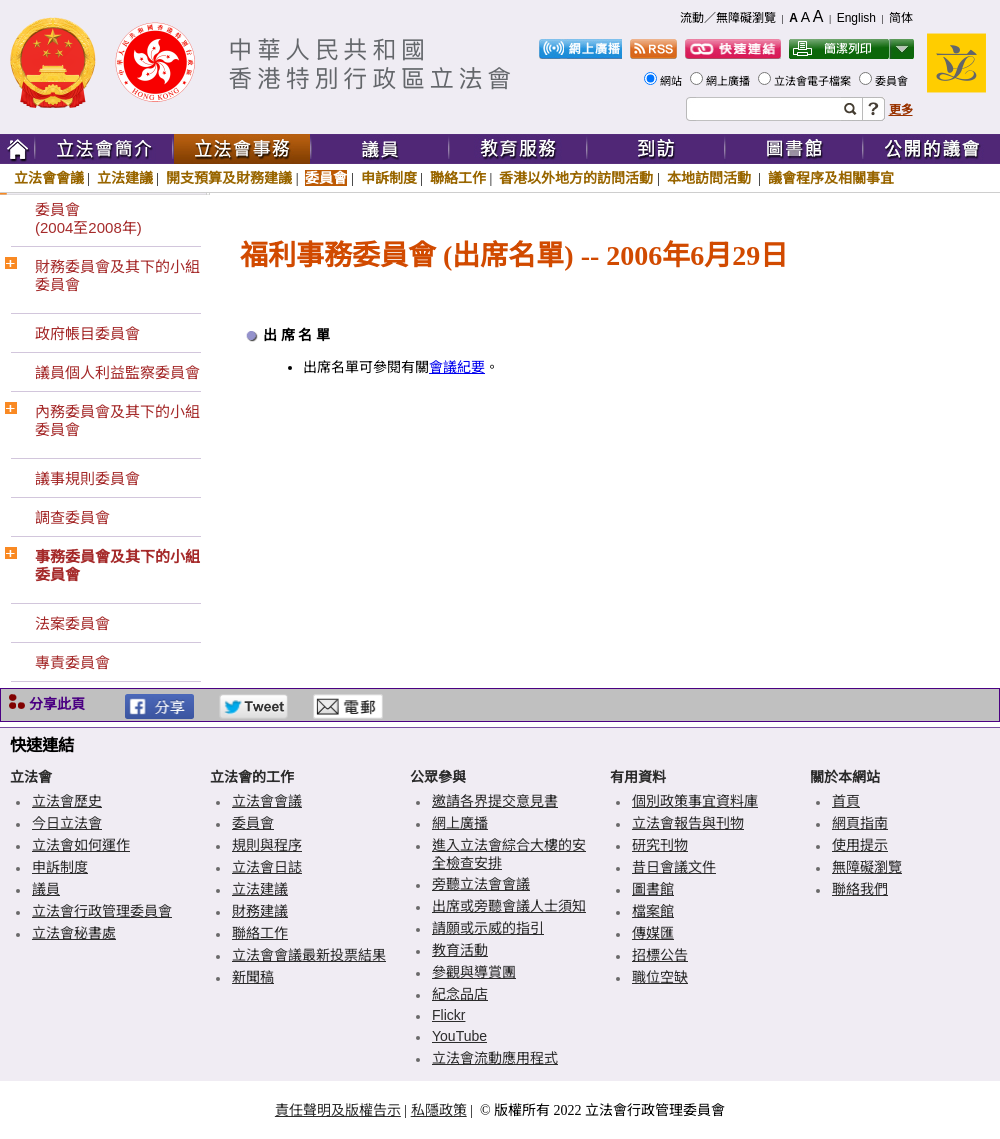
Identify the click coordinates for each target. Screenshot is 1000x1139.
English (856, 18)
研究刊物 (660, 845)
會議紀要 (457, 367)
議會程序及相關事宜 (831, 178)
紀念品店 (460, 994)
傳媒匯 (653, 933)
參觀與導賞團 (474, 972)
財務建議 (260, 911)
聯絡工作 (458, 178)
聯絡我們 (860, 889)
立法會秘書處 (74, 933)
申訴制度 (389, 178)
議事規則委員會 (87, 478)
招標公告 (660, 955)
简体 (901, 18)
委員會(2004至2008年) (88, 218)
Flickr (448, 1015)
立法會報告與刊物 (688, 823)
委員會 (893, 81)
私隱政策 (439, 1110)
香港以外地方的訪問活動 (576, 178)
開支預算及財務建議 (229, 178)
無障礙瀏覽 (867, 867)
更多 (901, 110)
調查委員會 (72, 517)
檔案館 (653, 911)
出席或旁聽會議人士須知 (509, 906)
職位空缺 (660, 977)
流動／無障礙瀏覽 (728, 18)
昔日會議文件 (674, 867)
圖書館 (653, 889)
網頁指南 (860, 823)
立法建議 (125, 178)
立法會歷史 (67, 801)
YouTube (459, 1036)
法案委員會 (72, 623)
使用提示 (860, 845)
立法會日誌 (267, 867)
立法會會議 (49, 178)
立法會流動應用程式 (495, 1058)
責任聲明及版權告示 (338, 1110)
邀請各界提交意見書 (495, 801)
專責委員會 (72, 662)
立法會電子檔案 (814, 81)
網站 (672, 81)
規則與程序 (267, 845)
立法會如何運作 (81, 845)
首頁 (846, 801)
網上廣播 (729, 81)
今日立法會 (67, 823)
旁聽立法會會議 (481, 884)
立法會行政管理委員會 (102, 911)
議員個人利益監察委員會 (117, 372)
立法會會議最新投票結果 (309, 955)
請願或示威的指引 (488, 928)
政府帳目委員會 (87, 333)
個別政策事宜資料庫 (695, 801)
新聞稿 (253, 977)
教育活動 (460, 950)
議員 (46, 889)
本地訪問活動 (711, 178)
